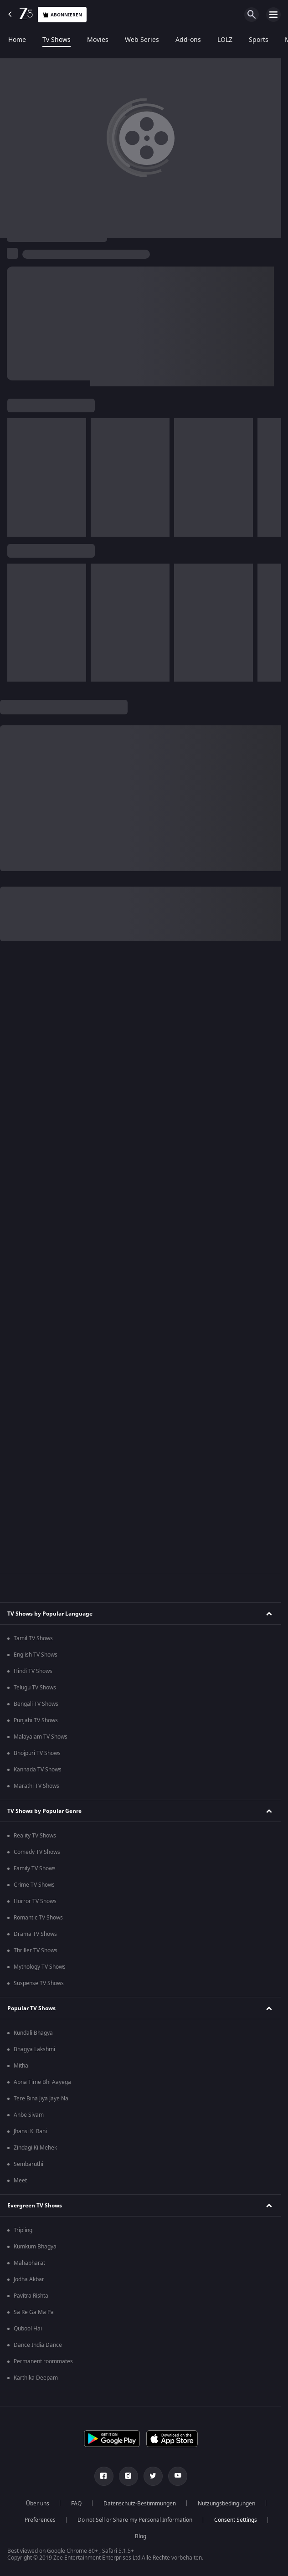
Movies (97, 40)
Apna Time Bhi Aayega (42, 2082)
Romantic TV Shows (38, 1918)
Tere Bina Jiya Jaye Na (41, 2098)
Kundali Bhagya (33, 2033)
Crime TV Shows (34, 1885)
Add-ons (188, 40)
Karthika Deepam (36, 2378)
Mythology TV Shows (40, 1967)
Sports (258, 40)
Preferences (40, 2520)
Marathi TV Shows (36, 1786)
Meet (20, 2180)
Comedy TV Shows (37, 1852)
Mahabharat (29, 2263)
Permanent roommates (43, 2361)
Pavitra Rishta (31, 2296)
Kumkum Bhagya (35, 2246)
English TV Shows (35, 1655)
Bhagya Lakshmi (34, 2049)
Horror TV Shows (35, 1901)
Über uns (37, 2503)
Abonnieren (62, 14)
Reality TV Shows (35, 1836)
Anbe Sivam (29, 2115)
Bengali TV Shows (36, 1704)
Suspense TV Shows (39, 1983)
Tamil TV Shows (33, 1638)
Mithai (22, 2066)
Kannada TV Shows (38, 1769)
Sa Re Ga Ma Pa (34, 2312)
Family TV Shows (35, 1868)
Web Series (142, 40)
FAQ (76, 2503)
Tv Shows (56, 40)
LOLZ (224, 40)
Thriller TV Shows (35, 1950)
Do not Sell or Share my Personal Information (134, 2520)
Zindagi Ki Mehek (35, 2148)
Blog (140, 2536)
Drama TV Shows (35, 1934)
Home (17, 40)
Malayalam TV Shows (40, 1737)
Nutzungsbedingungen (226, 2503)
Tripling (23, 2230)
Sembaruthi (28, 2164)
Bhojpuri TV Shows (37, 1753)
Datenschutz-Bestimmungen (139, 2503)
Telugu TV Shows (35, 1687)
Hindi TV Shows (33, 1671)
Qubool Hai (28, 2329)
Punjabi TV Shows (36, 1720)
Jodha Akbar (29, 2279)
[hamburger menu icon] (273, 14)
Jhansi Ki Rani (30, 2131)
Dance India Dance (38, 2345)
